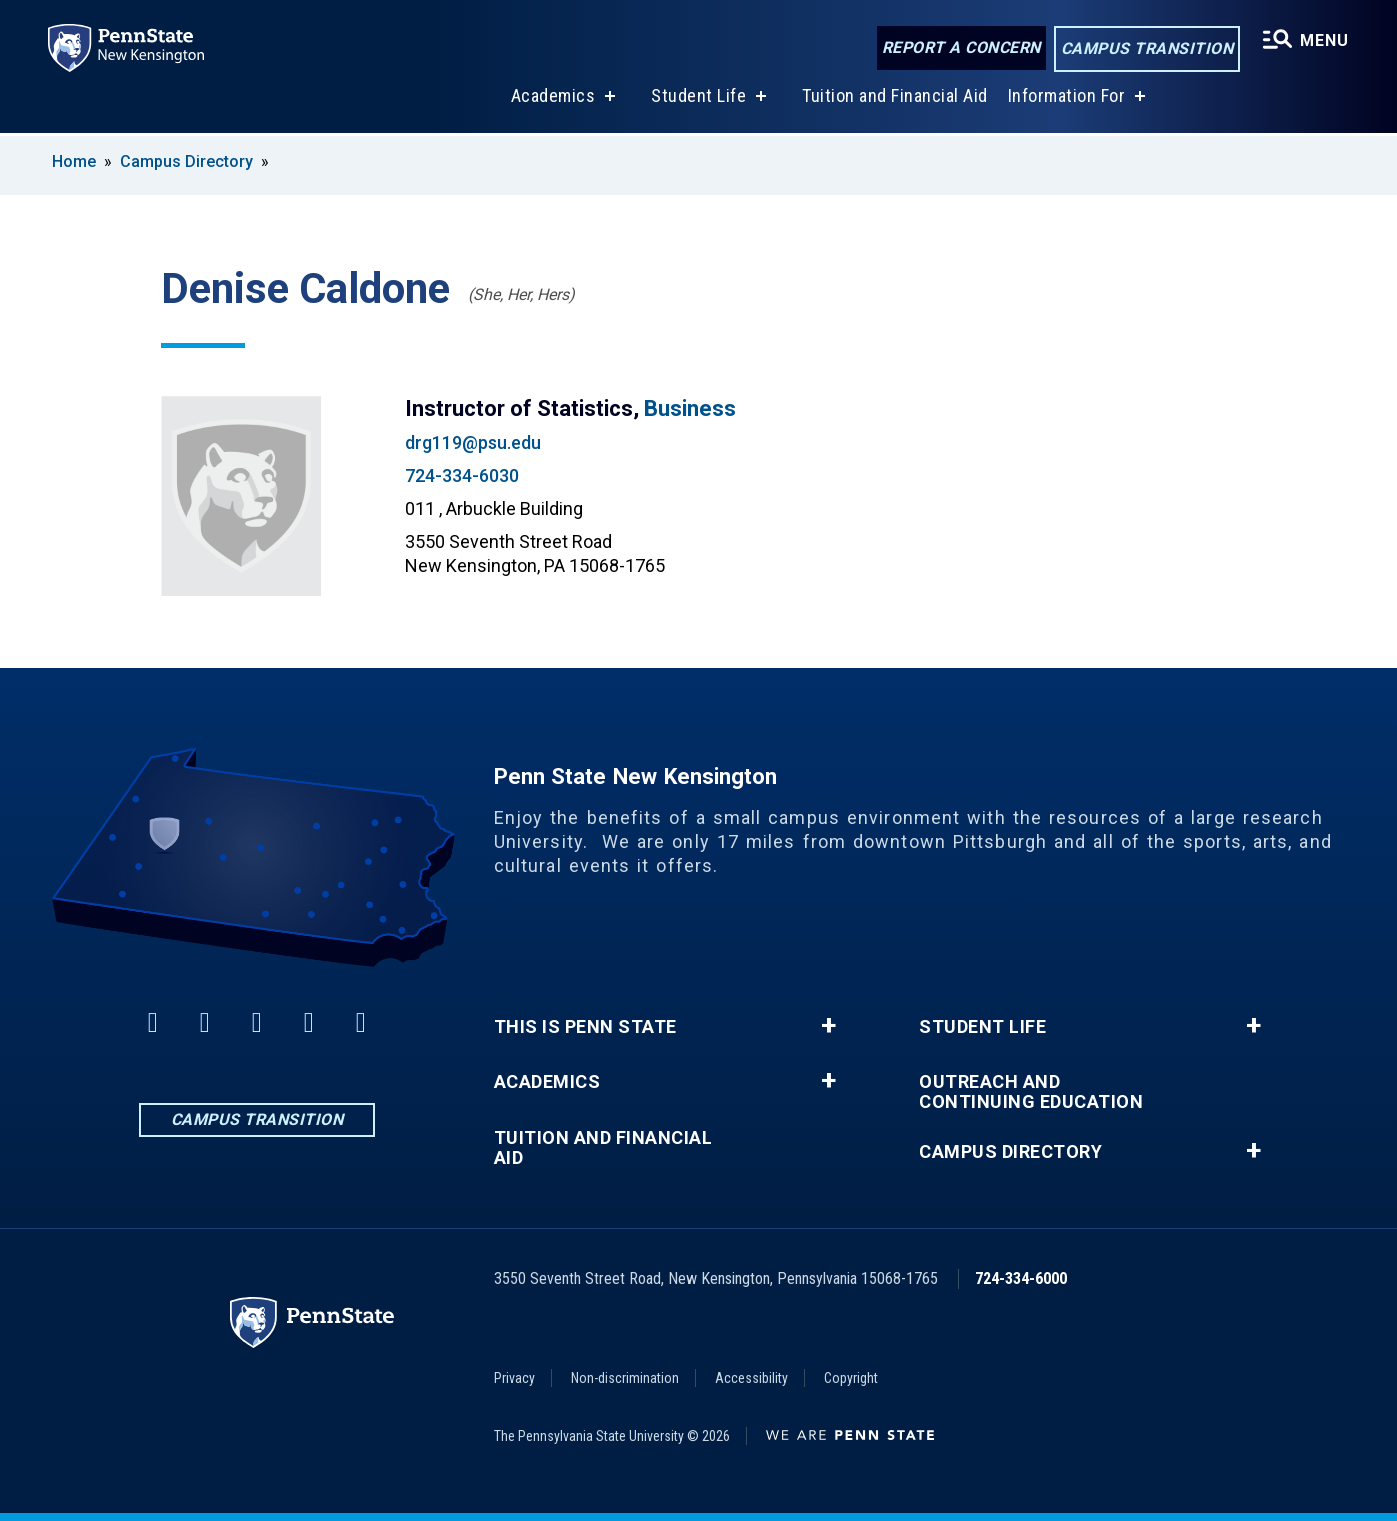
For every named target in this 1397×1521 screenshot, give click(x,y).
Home (74, 161)
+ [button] (828, 1026)
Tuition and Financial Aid (895, 98)
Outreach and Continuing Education (1031, 1092)
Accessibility (751, 1378)
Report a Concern (961, 47)
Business (690, 408)
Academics (553, 98)
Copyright (851, 1378)
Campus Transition (1147, 48)
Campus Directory (186, 161)
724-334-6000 (1021, 1278)
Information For (1067, 98)
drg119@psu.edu (473, 442)
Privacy (514, 1378)
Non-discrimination (625, 1378)
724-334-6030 (462, 475)
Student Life (698, 98)
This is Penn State (585, 1027)
